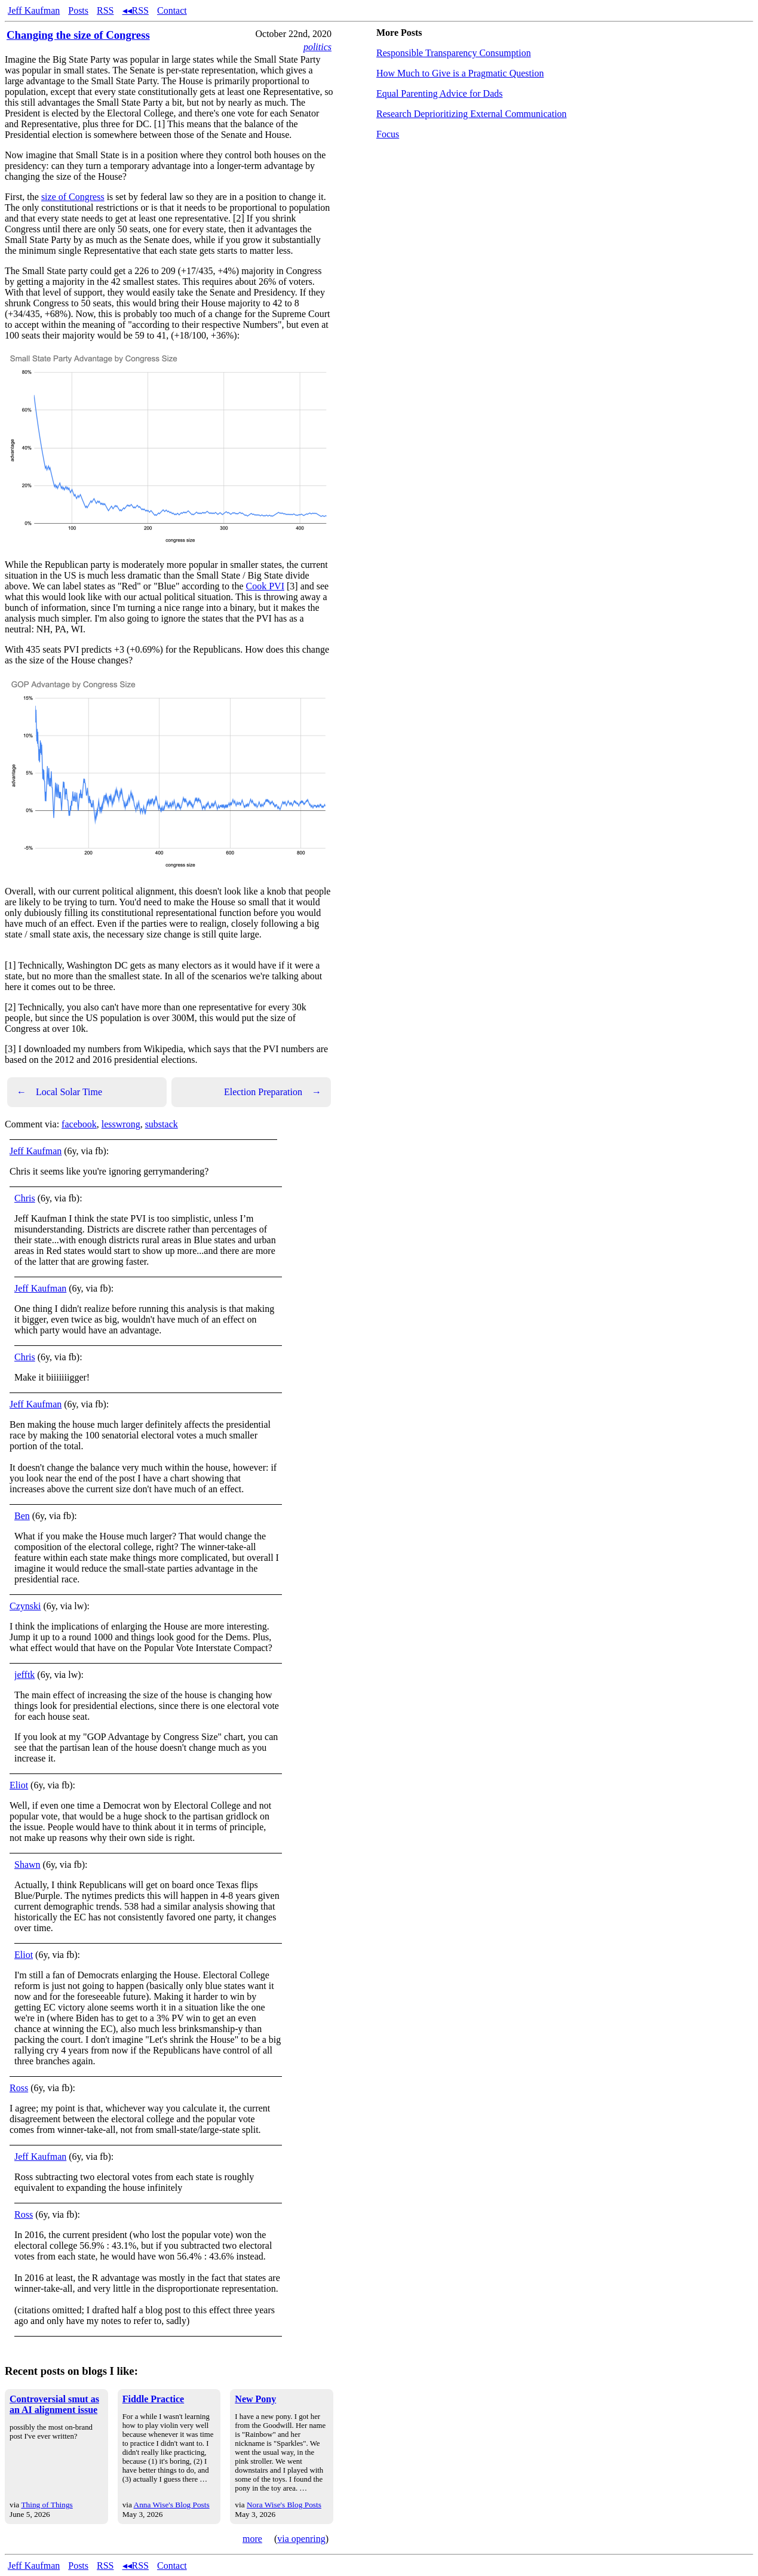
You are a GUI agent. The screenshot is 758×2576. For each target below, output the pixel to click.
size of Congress (73, 197)
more (252, 2539)
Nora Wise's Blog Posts (284, 2504)
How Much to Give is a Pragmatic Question (460, 73)
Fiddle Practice (153, 2399)
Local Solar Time (59, 1092)
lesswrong (121, 1124)
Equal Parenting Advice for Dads (439, 93)
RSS (105, 10)
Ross (19, 2088)
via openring (301, 2539)
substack (161, 1124)
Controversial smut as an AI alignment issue (54, 2404)
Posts (78, 10)
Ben (22, 1516)
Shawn (27, 1864)
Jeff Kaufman (34, 10)
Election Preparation (272, 1092)
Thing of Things (46, 2504)
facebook (79, 1124)
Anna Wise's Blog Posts (172, 2504)
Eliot (19, 1785)
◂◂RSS (135, 10)
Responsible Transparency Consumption (453, 53)
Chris (24, 1198)
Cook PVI (265, 586)
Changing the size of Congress (78, 35)
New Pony (255, 2399)
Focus (387, 134)
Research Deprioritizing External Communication (471, 114)
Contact (172, 10)
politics (317, 47)
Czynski (25, 1606)
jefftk (24, 1675)
